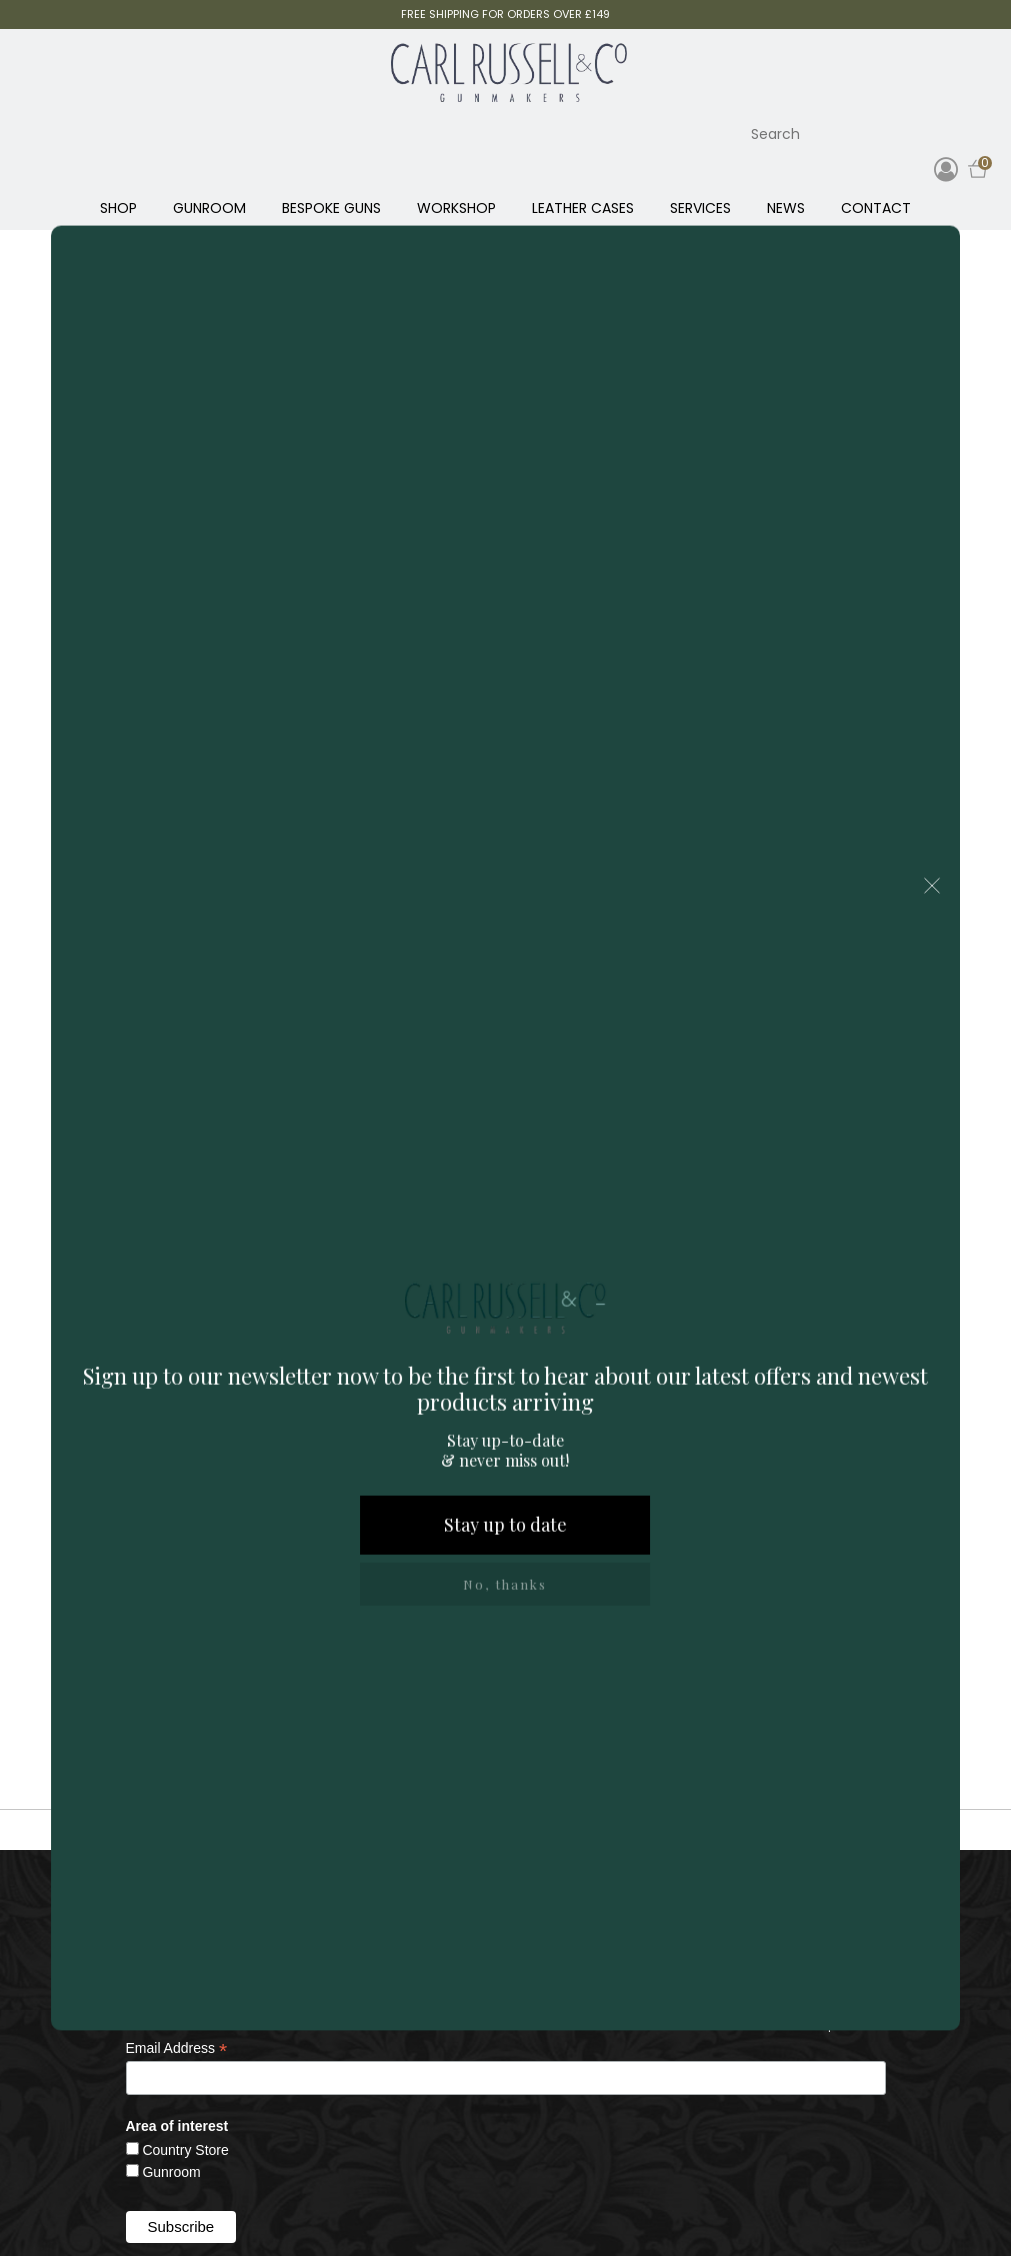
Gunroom (171, 2172)
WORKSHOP (456, 208)
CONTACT (876, 208)
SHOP (118, 208)
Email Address (177, 2048)
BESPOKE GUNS (331, 208)
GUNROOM (209, 208)
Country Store (185, 2150)
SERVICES (700, 208)
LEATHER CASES (583, 208)
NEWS (786, 208)
